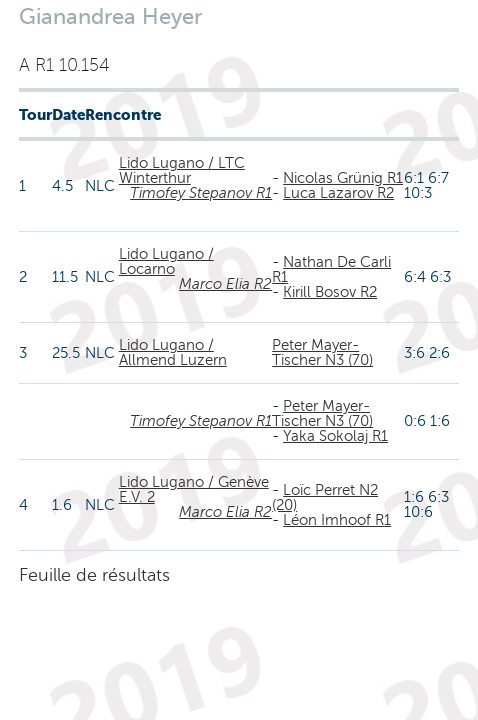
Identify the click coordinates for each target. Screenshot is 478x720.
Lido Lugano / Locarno (166, 261)
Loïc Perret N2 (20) (325, 497)
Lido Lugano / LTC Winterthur (182, 170)
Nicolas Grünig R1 (343, 178)
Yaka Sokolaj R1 (335, 436)
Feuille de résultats (94, 575)
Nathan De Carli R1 (331, 269)
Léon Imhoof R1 (337, 520)
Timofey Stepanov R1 (201, 193)
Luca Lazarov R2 (338, 193)
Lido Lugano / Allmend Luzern (173, 352)
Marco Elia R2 (225, 284)
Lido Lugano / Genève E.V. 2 (194, 489)
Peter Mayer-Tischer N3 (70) (322, 352)
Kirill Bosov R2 (330, 292)
